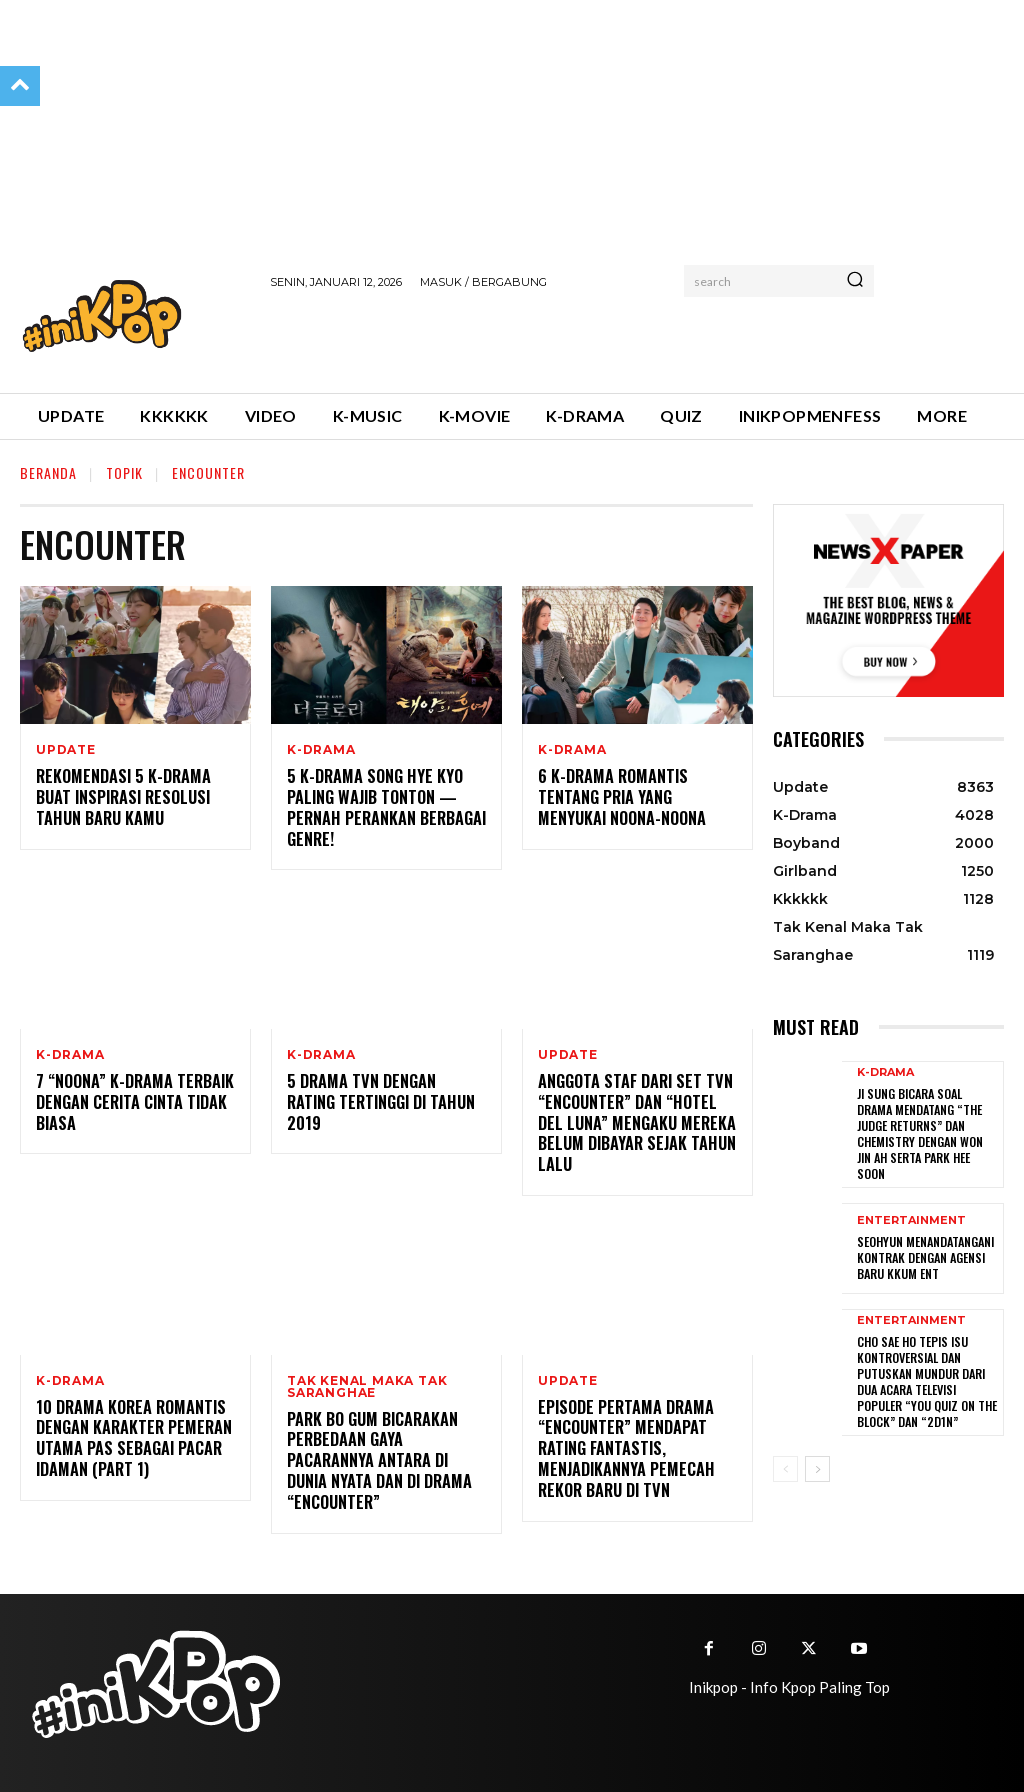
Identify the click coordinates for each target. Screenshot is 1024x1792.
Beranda (48, 472)
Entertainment (911, 1218)
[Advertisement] (504, 338)
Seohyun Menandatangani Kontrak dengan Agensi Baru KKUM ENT (925, 1255)
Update (66, 750)
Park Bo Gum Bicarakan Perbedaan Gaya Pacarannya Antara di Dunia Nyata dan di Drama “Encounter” (379, 1460)
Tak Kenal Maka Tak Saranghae (367, 1387)
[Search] (855, 281)
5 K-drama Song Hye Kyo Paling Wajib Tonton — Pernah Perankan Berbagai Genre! (384, 807)
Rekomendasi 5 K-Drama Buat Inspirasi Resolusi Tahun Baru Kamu (122, 797)
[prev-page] (785, 1463)
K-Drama (321, 750)
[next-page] (817, 1463)
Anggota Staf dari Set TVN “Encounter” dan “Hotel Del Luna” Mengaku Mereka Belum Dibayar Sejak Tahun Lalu (634, 1122)
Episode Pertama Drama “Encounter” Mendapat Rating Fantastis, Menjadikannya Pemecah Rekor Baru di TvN (623, 1448)
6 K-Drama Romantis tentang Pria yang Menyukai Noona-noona (621, 797)
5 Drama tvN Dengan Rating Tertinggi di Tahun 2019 (386, 1091)
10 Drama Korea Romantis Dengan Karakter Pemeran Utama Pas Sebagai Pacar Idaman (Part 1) (131, 1438)
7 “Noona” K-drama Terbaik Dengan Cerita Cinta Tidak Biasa (134, 1102)
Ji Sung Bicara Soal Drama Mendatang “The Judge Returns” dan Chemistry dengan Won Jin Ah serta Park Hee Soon (919, 1132)
